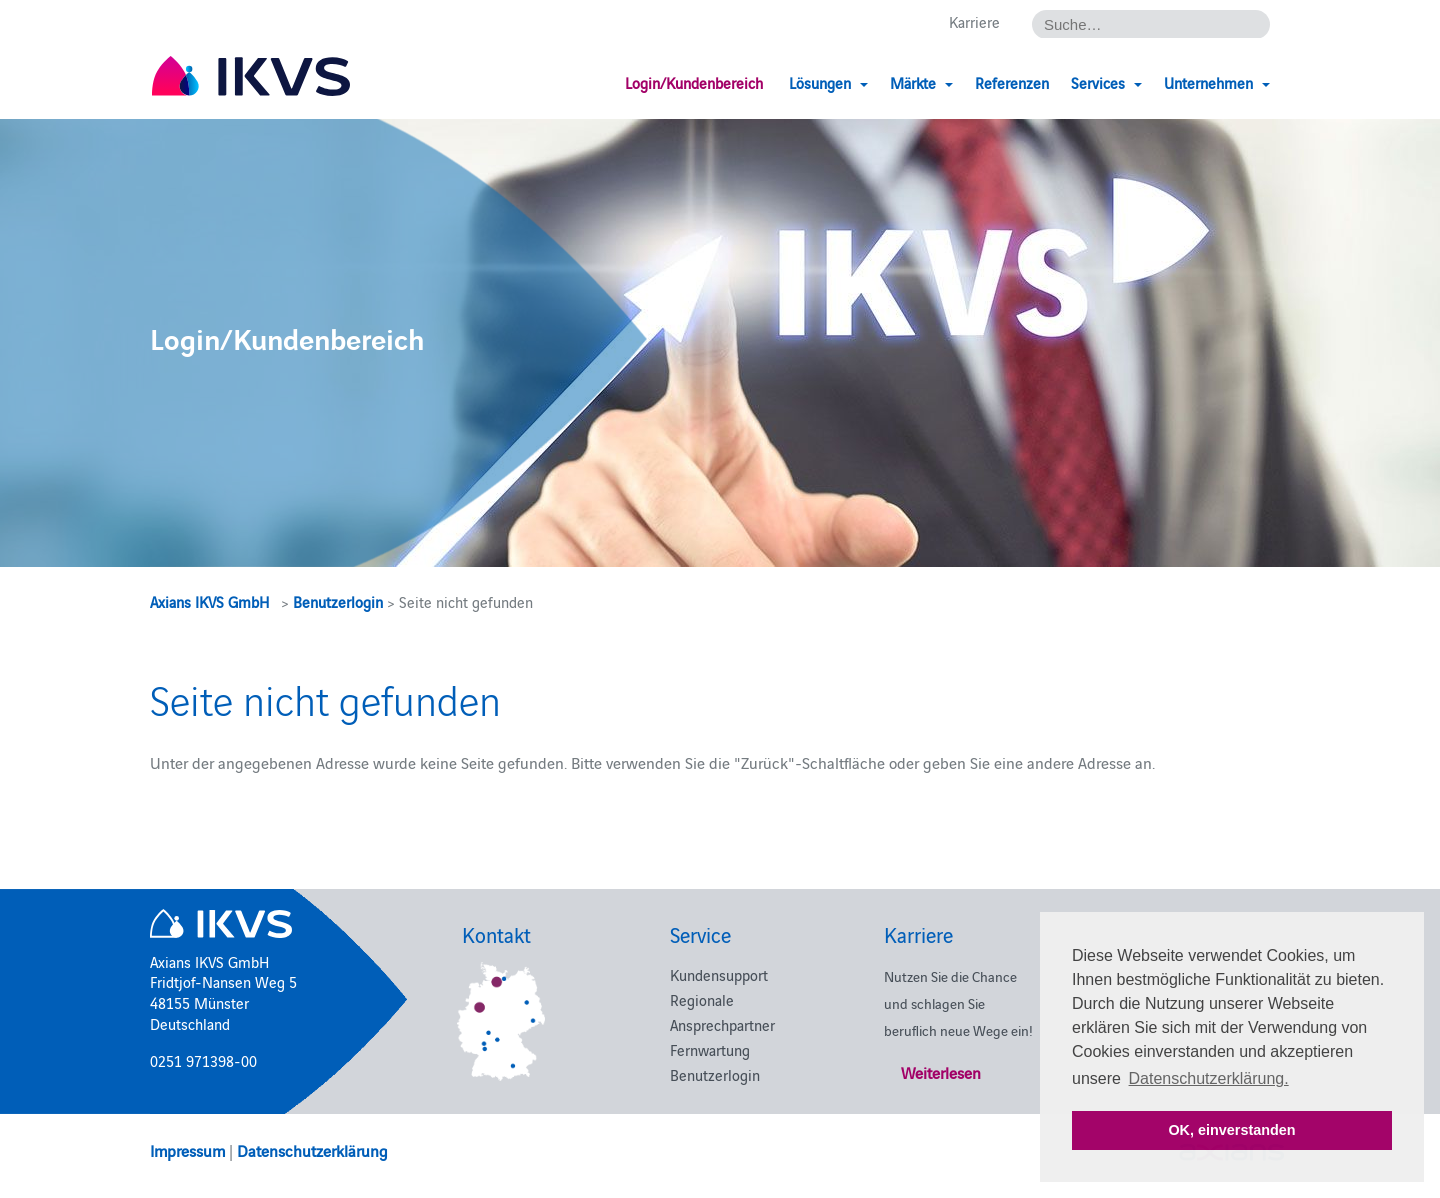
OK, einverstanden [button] (1231, 1130)
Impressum (187, 1150)
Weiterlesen (941, 1072)
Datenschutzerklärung (312, 1150)
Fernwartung (710, 1049)
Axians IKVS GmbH (209, 601)
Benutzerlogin (338, 601)
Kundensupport (719, 974)
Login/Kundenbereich (694, 82)
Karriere (974, 21)
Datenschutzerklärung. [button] (1209, 1078)
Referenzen (1012, 82)
